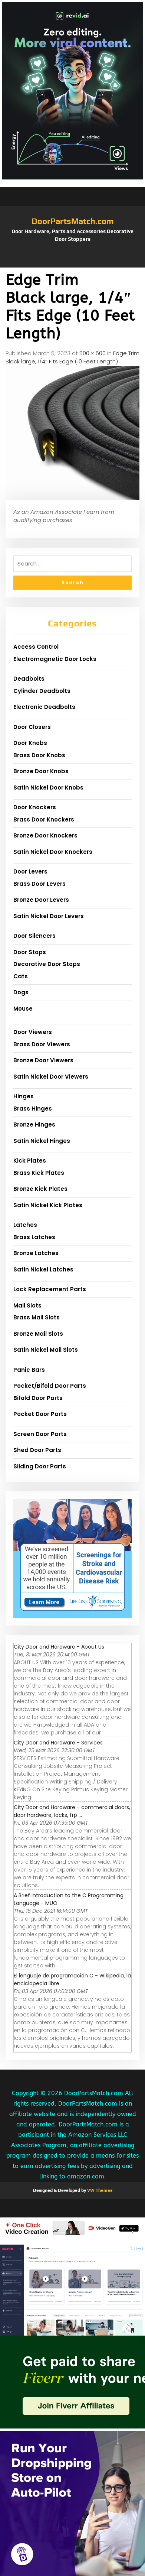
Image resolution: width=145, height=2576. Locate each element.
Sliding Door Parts (39, 1466)
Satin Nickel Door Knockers (52, 852)
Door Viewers (32, 1032)
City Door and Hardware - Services (58, 1742)
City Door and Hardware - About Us (59, 1646)
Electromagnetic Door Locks (54, 659)
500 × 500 (92, 353)
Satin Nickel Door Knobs (48, 787)
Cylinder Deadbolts (41, 691)
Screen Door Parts (40, 1434)
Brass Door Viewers (41, 1044)
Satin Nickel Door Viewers (50, 1076)
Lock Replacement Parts (49, 1289)
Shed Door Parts (37, 1450)
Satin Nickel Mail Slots (45, 1350)
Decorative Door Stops (46, 964)
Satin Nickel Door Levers (48, 916)
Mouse (23, 1008)
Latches (25, 1225)
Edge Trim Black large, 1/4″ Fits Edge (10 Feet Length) (72, 357)
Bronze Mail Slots (38, 1334)
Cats (20, 976)
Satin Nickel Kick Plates (47, 1205)
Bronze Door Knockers (45, 835)
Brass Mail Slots (36, 1317)
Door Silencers (34, 936)
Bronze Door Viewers (43, 1060)
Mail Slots (27, 1305)
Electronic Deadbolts (44, 707)
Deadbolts (29, 679)
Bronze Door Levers (41, 900)
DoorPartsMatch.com (72, 221)
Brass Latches (34, 1237)
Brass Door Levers (39, 884)
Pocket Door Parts (40, 1414)
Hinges (23, 1096)
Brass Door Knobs (39, 755)
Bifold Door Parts (38, 1398)
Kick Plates (29, 1160)
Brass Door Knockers (43, 819)
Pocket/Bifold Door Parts (49, 1386)
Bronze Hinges (34, 1124)
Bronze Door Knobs (41, 771)
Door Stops (29, 952)
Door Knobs (30, 743)
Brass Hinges (32, 1108)
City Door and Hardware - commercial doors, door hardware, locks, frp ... (72, 1811)
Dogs (21, 992)
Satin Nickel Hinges (41, 1141)
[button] (72, 264)
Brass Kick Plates (38, 1173)
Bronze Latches (36, 1253)
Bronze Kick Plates (40, 1189)
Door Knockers (34, 807)
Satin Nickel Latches (43, 1269)
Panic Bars (29, 1370)
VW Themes (99, 2190)
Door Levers (30, 871)
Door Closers (32, 727)
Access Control (36, 647)
